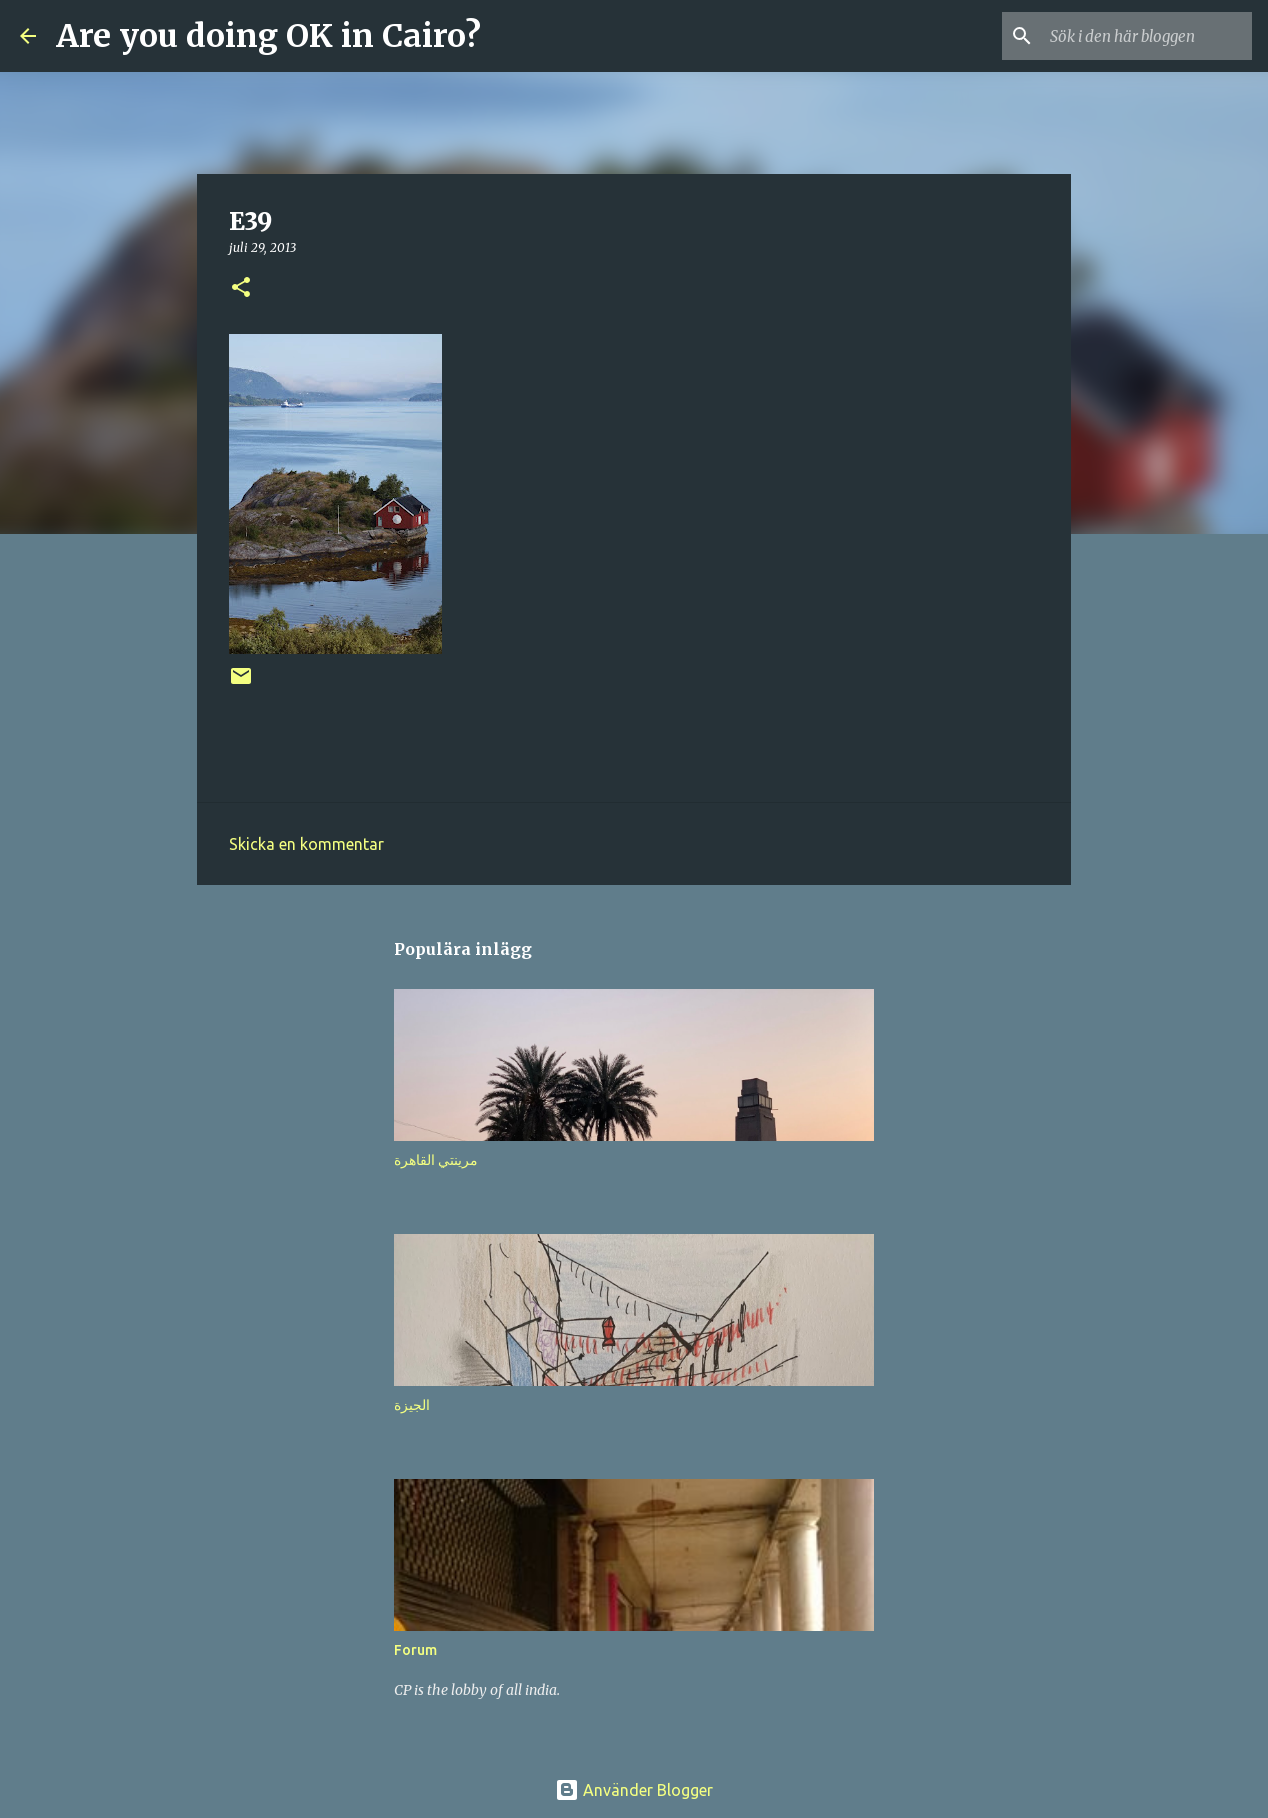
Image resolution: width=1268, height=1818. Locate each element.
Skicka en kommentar (306, 844)
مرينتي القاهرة (436, 1160)
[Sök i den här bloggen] (1147, 36)
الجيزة (412, 1405)
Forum (415, 1650)
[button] (241, 288)
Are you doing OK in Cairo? (268, 36)
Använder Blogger (634, 1790)
